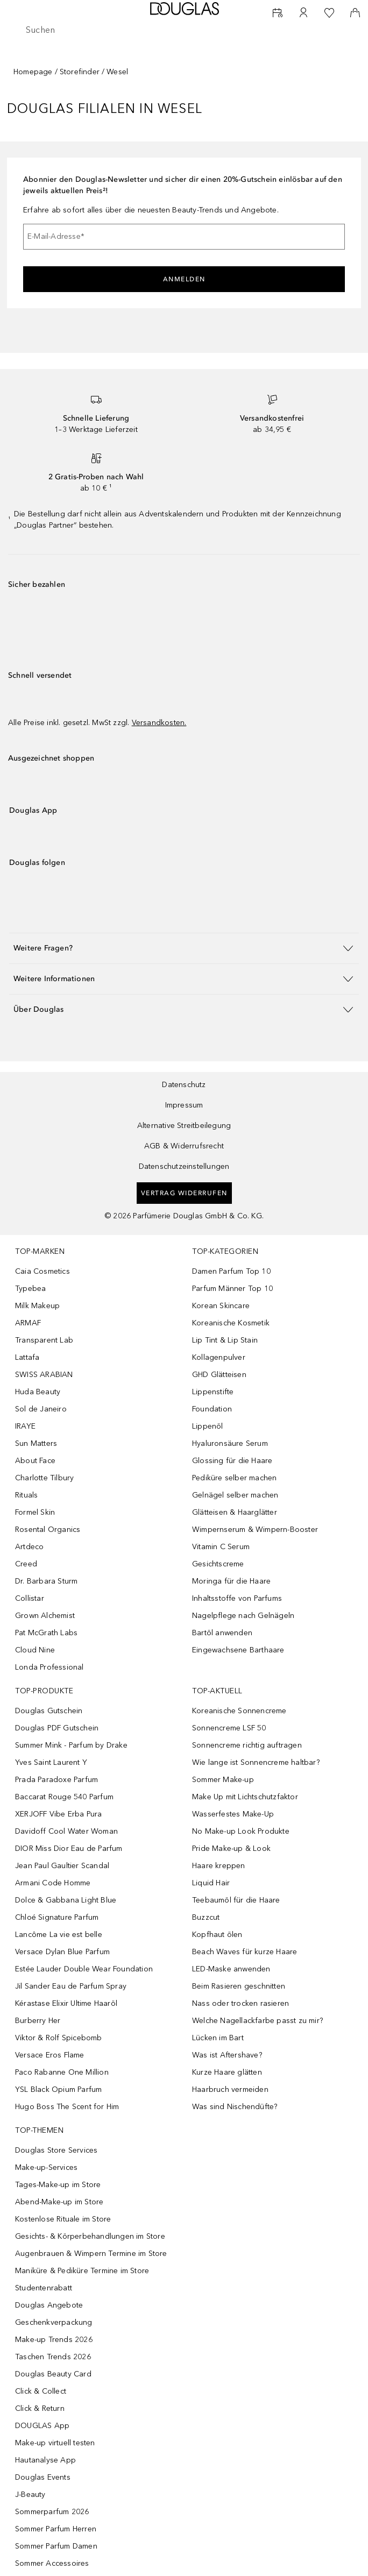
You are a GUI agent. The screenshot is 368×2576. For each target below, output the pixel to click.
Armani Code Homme (52, 1882)
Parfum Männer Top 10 (232, 1288)
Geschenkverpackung (54, 2322)
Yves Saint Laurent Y (51, 1762)
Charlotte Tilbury (44, 1477)
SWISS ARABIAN (44, 1374)
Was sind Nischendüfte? (234, 2106)
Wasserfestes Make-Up (233, 1814)
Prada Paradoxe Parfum (56, 1779)
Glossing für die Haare (232, 1460)
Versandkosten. (159, 722)
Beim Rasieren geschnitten (238, 1986)
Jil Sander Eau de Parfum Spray (70, 1986)
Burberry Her (37, 2020)
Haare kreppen (218, 1865)
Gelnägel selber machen (235, 1495)
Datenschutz (184, 1084)
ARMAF (28, 1323)
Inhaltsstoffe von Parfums (237, 1598)
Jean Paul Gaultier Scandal (62, 1865)
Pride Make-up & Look (231, 1848)
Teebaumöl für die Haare (236, 1900)
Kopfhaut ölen (217, 1934)
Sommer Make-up (223, 1779)
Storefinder (80, 71)
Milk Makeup (37, 1305)
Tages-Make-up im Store (58, 2184)
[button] (184, 948)
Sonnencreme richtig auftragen (247, 1745)
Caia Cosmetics (42, 1271)
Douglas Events (42, 2477)
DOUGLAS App (42, 2425)
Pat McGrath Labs (46, 1632)
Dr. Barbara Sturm (46, 1581)
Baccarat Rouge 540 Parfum (64, 1796)
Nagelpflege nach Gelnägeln (243, 1615)
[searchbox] (184, 30)
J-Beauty (30, 2494)
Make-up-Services (46, 2167)
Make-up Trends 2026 (54, 2339)
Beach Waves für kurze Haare (244, 1951)
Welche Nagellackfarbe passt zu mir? (257, 2020)
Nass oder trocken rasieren (240, 2003)
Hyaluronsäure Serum (230, 1443)
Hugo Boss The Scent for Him (67, 2106)
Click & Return (40, 2408)
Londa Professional (49, 1667)
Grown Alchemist (45, 1615)
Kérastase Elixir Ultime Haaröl (66, 2003)
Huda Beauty (37, 1391)
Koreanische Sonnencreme (239, 1710)
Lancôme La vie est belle (58, 1934)
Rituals (26, 1495)
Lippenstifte (212, 1391)
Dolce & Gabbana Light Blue (65, 1900)
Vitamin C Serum (221, 1546)
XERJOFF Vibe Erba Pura (58, 1814)
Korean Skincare (221, 1305)
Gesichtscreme (218, 1564)
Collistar (29, 1598)
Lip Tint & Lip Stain (225, 1340)
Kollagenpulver (218, 1357)
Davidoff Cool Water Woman (66, 1831)
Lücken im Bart (218, 2037)
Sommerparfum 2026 (52, 2511)
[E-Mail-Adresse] (184, 237)
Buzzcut (206, 1917)
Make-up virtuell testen (55, 2442)
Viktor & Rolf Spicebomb (58, 2037)
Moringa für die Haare (231, 1581)
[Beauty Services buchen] (278, 13)
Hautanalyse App (45, 2460)
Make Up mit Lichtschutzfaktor (245, 1796)
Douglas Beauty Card (53, 2374)
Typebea (30, 1288)
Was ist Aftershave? (227, 2055)
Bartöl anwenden (222, 1632)
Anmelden (184, 279)
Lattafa (27, 1357)
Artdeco (29, 1546)
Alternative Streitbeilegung (184, 1125)
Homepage (33, 71)
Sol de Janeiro (41, 1409)
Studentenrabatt (43, 2288)
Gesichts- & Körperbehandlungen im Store (90, 2236)
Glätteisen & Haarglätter (234, 1512)
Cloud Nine (35, 1650)
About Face (35, 1460)
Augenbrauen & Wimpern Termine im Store (91, 2253)
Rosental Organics (47, 1529)
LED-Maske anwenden (231, 1969)
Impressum (184, 1105)
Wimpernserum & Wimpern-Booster (255, 1529)
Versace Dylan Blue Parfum (62, 1951)
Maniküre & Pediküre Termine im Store (82, 2270)
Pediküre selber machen (234, 1477)
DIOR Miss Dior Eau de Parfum (69, 1848)
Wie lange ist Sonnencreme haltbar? (256, 1762)
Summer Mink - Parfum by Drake (71, 1745)
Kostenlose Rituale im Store (63, 2219)
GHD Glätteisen (219, 1374)
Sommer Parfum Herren (55, 2529)
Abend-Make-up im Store (59, 2201)
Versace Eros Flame (49, 2055)
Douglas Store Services (56, 2150)
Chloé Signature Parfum (56, 1917)
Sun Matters (36, 1443)
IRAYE (25, 1426)
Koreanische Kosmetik (231, 1323)
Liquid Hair (211, 1882)
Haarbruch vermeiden (230, 2089)
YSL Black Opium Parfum (58, 2089)
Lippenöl (207, 1426)
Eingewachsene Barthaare (238, 1650)
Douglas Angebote (49, 2305)
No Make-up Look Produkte (240, 1831)
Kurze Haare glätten (227, 2072)
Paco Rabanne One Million (62, 2072)
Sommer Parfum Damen (56, 2546)
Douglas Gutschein (48, 1710)
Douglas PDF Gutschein (56, 1728)
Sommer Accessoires (52, 2563)
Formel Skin (35, 1512)
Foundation (212, 1409)
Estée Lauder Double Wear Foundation (84, 1969)
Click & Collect (40, 2391)
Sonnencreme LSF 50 (229, 1728)
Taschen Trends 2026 (53, 2356)
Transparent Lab (44, 1340)
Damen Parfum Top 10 (231, 1271)
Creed (26, 1564)
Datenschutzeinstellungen (184, 1166)
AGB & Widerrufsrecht (184, 1146)
